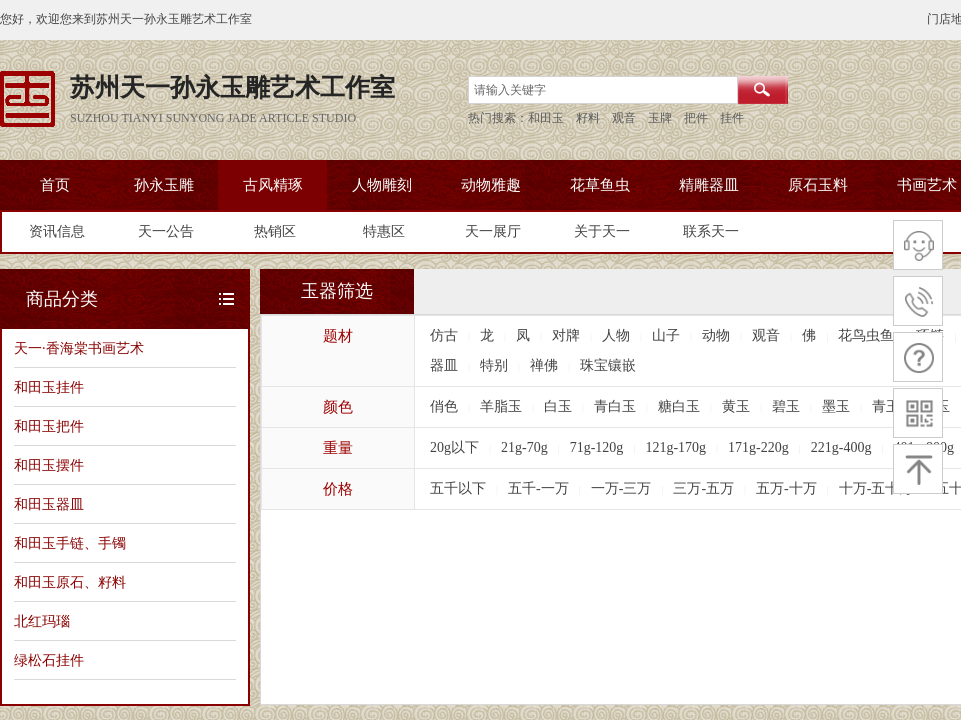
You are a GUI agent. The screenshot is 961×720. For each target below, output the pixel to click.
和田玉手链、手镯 (70, 543)
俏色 (444, 406)
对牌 (566, 335)
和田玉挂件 (49, 387)
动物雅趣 (491, 185)
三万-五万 (703, 488)
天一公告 (166, 231)
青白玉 (615, 406)
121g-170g (675, 447)
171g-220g (758, 447)
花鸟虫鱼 (866, 335)
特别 (494, 365)
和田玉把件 (49, 426)
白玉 (558, 406)
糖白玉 (679, 406)
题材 (338, 336)
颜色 (338, 407)
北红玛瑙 (42, 621)
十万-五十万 (876, 488)
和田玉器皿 (49, 504)
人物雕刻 (382, 185)
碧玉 (786, 406)
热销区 (275, 231)
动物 (716, 335)
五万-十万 (786, 488)
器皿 (444, 365)
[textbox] (603, 90)
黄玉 (736, 406)
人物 (616, 335)
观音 (766, 335)
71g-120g (597, 447)
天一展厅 (493, 231)
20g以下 (454, 447)
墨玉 (836, 406)
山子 (666, 335)
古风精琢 (273, 185)
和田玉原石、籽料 (70, 582)
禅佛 (544, 365)
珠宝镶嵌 (608, 365)
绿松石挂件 (49, 660)
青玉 (886, 406)
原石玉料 (818, 185)
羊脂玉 (501, 406)
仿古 (444, 335)
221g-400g (841, 447)
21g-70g (524, 447)
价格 (338, 489)
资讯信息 (57, 231)
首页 (55, 185)
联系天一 (711, 231)
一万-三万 (621, 488)
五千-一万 (538, 488)
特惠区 (384, 231)
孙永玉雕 (164, 185)
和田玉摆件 (49, 465)
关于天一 (602, 231)
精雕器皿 (709, 185)
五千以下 (458, 488)
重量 (338, 448)
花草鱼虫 (600, 185)
